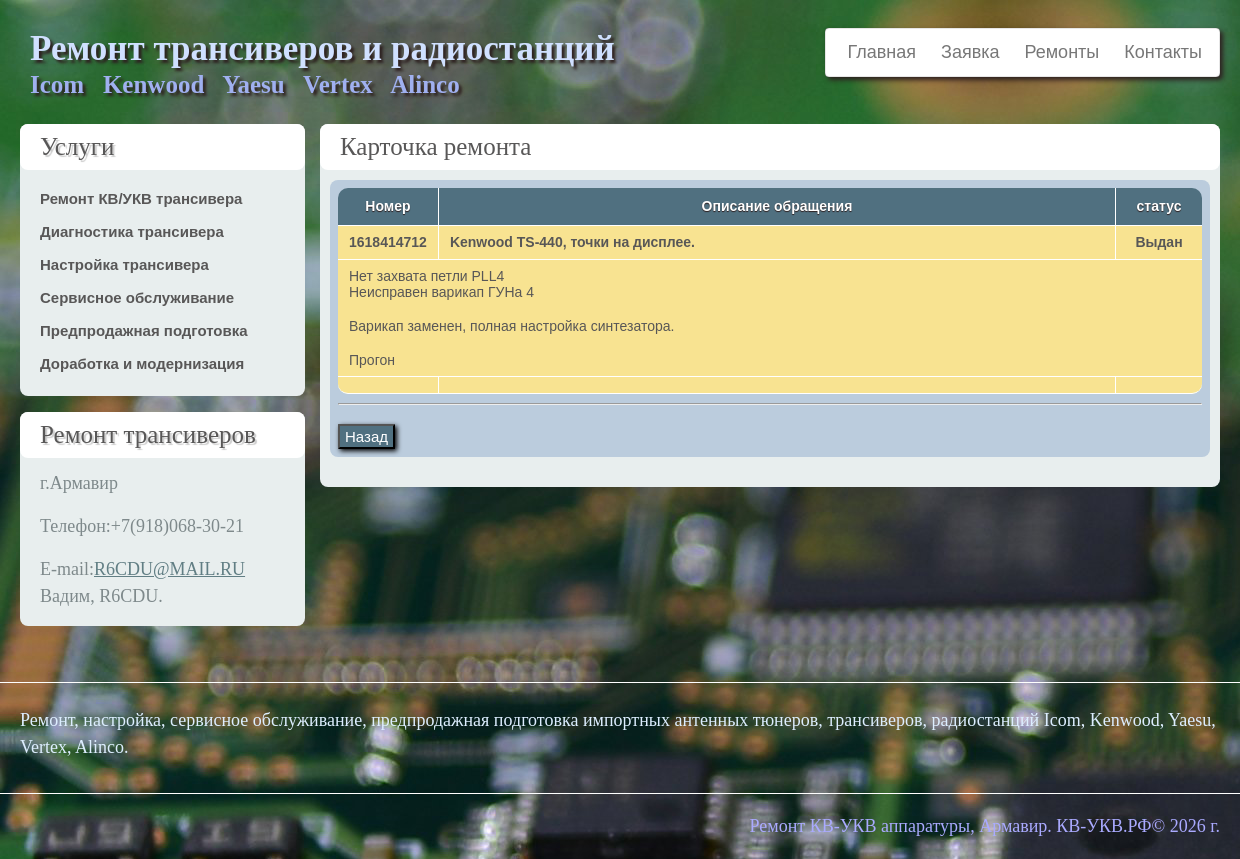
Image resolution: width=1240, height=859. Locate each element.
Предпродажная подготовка (144, 330)
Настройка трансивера (124, 264)
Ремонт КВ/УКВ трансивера (141, 198)
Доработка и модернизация (142, 363)
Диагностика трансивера (132, 231)
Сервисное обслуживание (137, 297)
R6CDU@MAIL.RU (169, 569)
